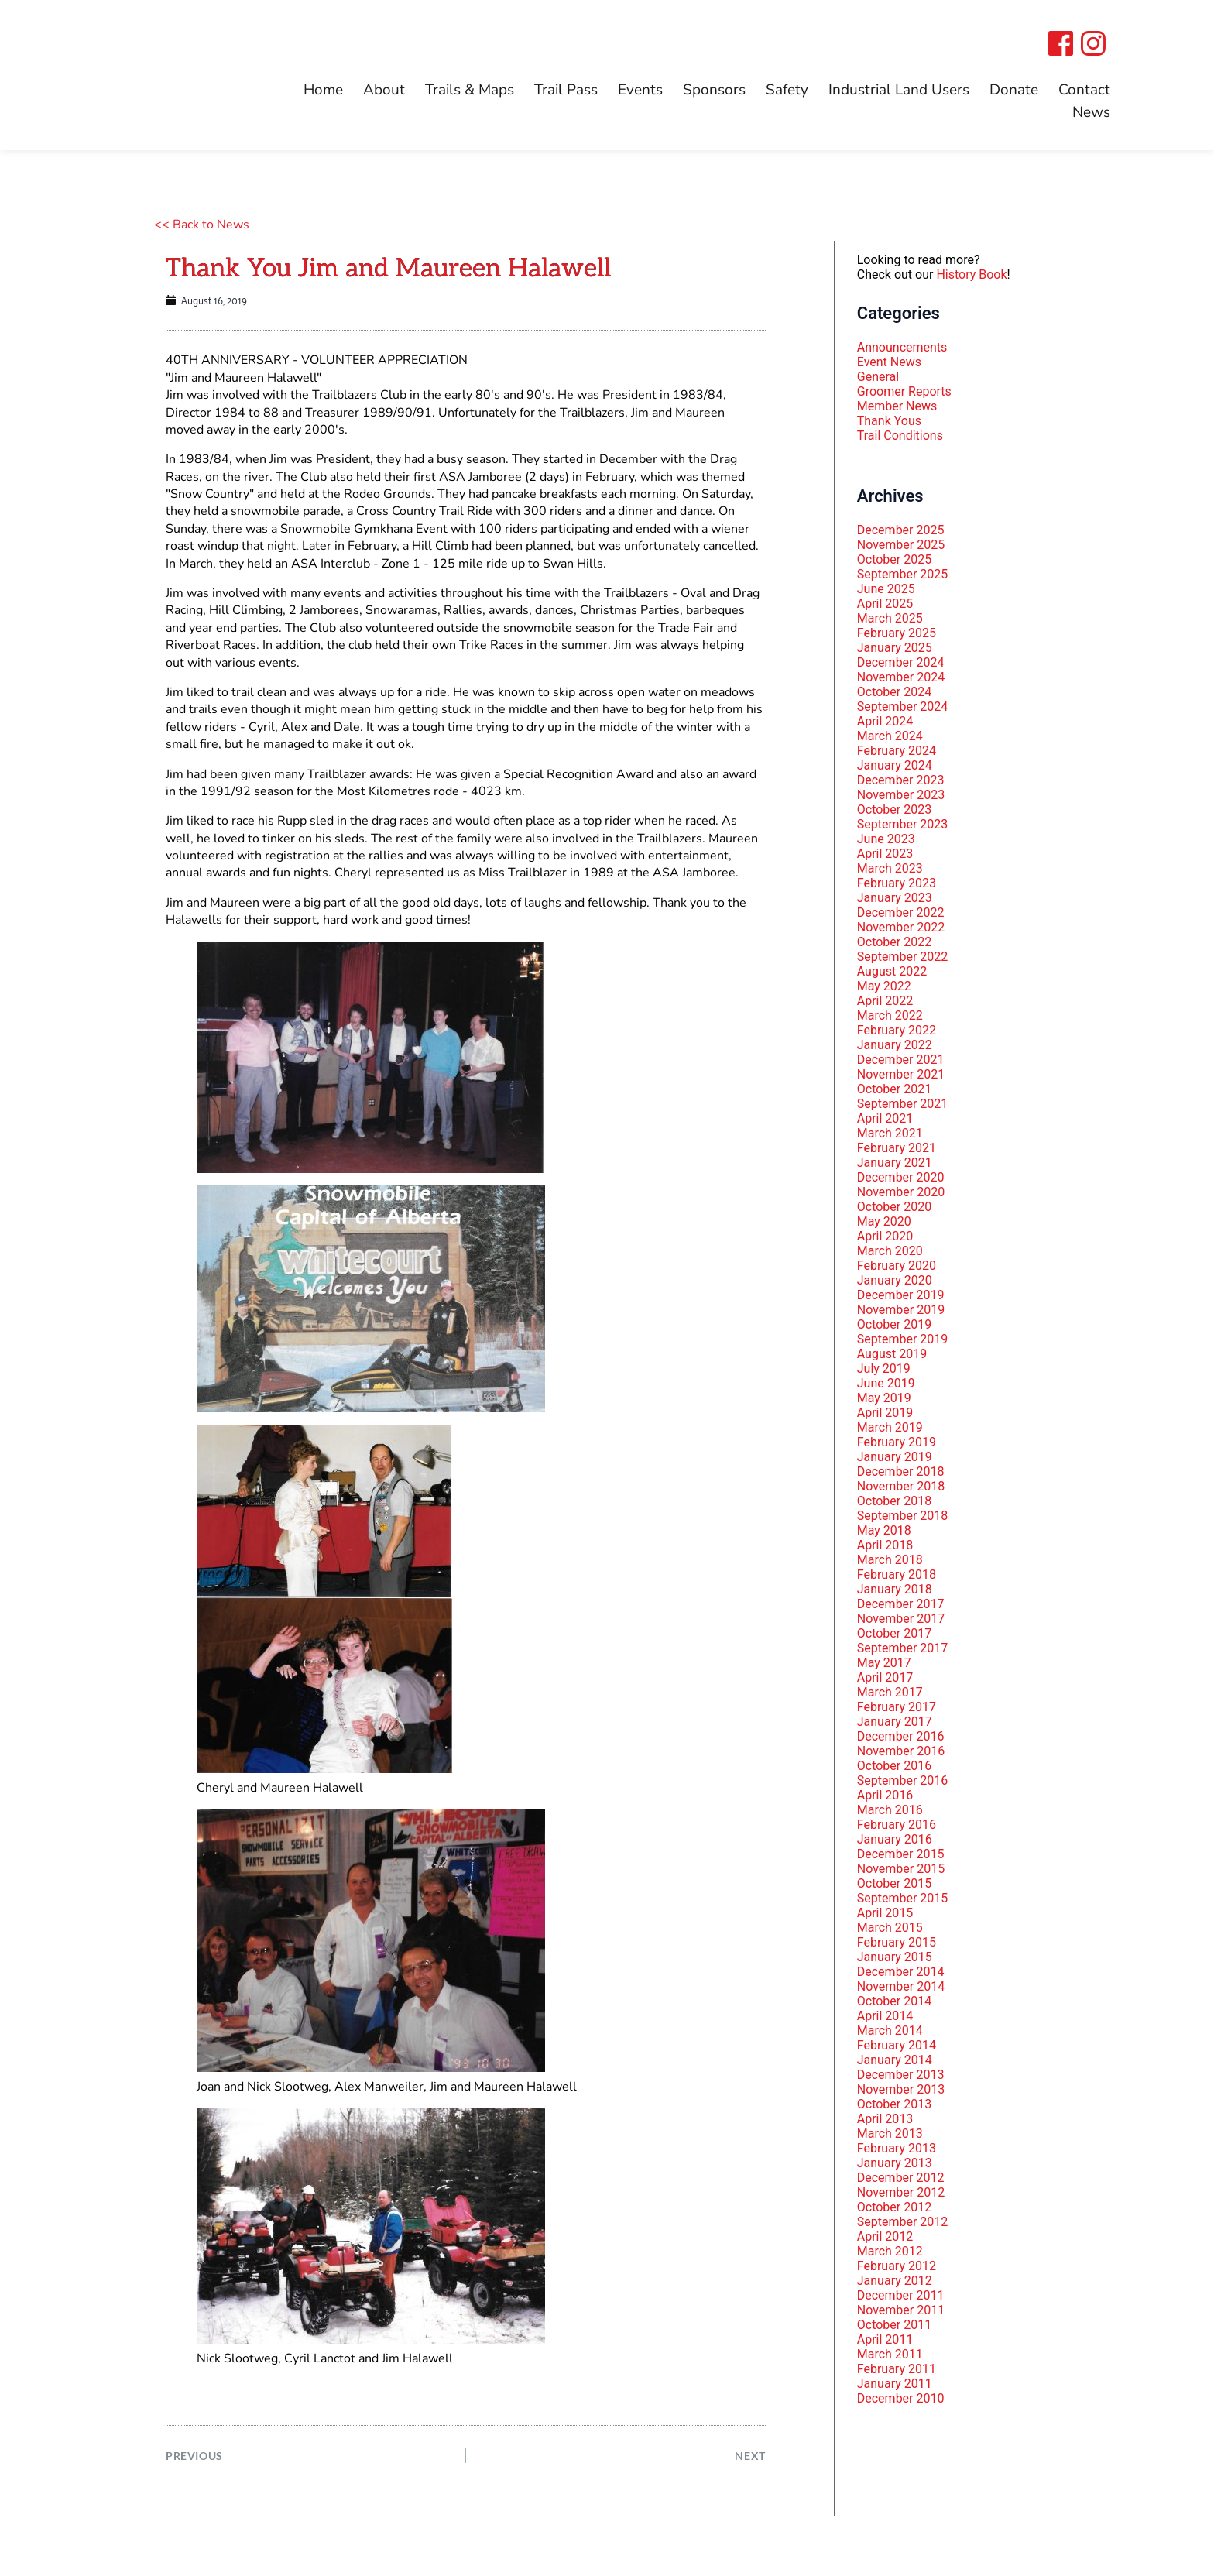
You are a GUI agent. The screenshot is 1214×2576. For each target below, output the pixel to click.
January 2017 (894, 1721)
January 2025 (894, 647)
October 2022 (894, 942)
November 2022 (901, 927)
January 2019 (894, 1456)
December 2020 (901, 1177)
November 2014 (901, 1986)
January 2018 (894, 1589)
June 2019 (886, 1383)
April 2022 (885, 1000)
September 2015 (902, 1898)
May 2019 (884, 1398)
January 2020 (894, 1280)
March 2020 (890, 1250)
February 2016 (896, 1824)
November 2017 (901, 1618)
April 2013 (885, 2118)
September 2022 (902, 956)
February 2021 (896, 1148)
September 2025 (902, 574)
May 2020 (884, 1221)
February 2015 (896, 1942)
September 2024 (902, 706)
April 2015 (885, 1912)
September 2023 (902, 824)
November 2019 (901, 1309)
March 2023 (890, 868)
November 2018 (901, 1486)
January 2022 (894, 1045)
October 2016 (894, 1765)
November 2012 (901, 2192)
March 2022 (890, 1015)
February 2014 (896, 2045)
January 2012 (894, 2280)
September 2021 (902, 1103)
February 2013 (896, 2148)
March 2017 (890, 1692)
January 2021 (894, 1162)
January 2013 (894, 2163)
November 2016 (901, 1751)
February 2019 (896, 1442)
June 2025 (886, 588)
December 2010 (901, 2398)
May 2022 (884, 986)
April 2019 (885, 1412)
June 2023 (886, 839)
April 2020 (885, 1236)
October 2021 (894, 1089)
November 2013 (901, 2089)
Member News (897, 406)
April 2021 (885, 1118)
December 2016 (901, 1736)
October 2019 (894, 1324)
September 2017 (902, 1648)
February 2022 (896, 1030)
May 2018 (884, 1530)
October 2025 (894, 559)
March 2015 (890, 1927)
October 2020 (894, 1206)
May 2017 (884, 1662)
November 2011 (901, 2310)
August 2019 (892, 1353)
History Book (971, 274)
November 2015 (901, 1868)
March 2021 (890, 1133)
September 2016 (902, 1780)
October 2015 (894, 1883)
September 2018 (902, 1515)
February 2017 (896, 1707)
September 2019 (902, 1339)
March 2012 (890, 2251)
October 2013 (894, 2104)
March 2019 (890, 1427)
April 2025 (885, 603)
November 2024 (901, 677)
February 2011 (896, 2369)
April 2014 (885, 2015)
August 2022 (892, 971)
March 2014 (890, 2030)
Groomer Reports (904, 391)
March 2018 (890, 1559)
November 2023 (901, 794)
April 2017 (885, 1677)
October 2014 (894, 2001)
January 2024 (894, 765)
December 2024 (901, 662)
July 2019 (883, 1368)
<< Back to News (201, 224)
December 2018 (901, 1471)
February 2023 (896, 883)
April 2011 (885, 2339)
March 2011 (890, 2354)
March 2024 (890, 736)
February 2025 (896, 633)
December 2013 (901, 2074)
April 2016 (885, 1795)
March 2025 (890, 618)
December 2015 (901, 1854)
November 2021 (901, 1074)
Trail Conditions (900, 435)
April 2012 (885, 2236)
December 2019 (901, 1295)
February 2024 (896, 750)
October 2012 (894, 2207)
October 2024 (894, 691)
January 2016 (894, 1839)
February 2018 (896, 1574)
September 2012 (902, 2221)
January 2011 (894, 2383)
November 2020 (901, 1192)
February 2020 (896, 1265)
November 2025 (901, 544)
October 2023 (894, 809)
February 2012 (896, 2266)
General (878, 376)
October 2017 (894, 1633)
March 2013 (890, 2133)
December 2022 (901, 912)
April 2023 (885, 853)
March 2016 (890, 1810)
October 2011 (894, 2324)
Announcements (902, 347)
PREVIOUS (197, 2458)
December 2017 (901, 1604)
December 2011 (901, 2295)
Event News (889, 362)
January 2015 (894, 1957)
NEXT (749, 2458)
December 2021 (901, 1059)
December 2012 (901, 2177)
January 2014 (894, 2060)
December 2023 (901, 780)
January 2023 (894, 897)
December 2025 (901, 530)
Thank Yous (889, 420)
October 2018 (894, 1501)
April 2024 (885, 721)
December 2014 (901, 1971)
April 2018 (885, 1545)
